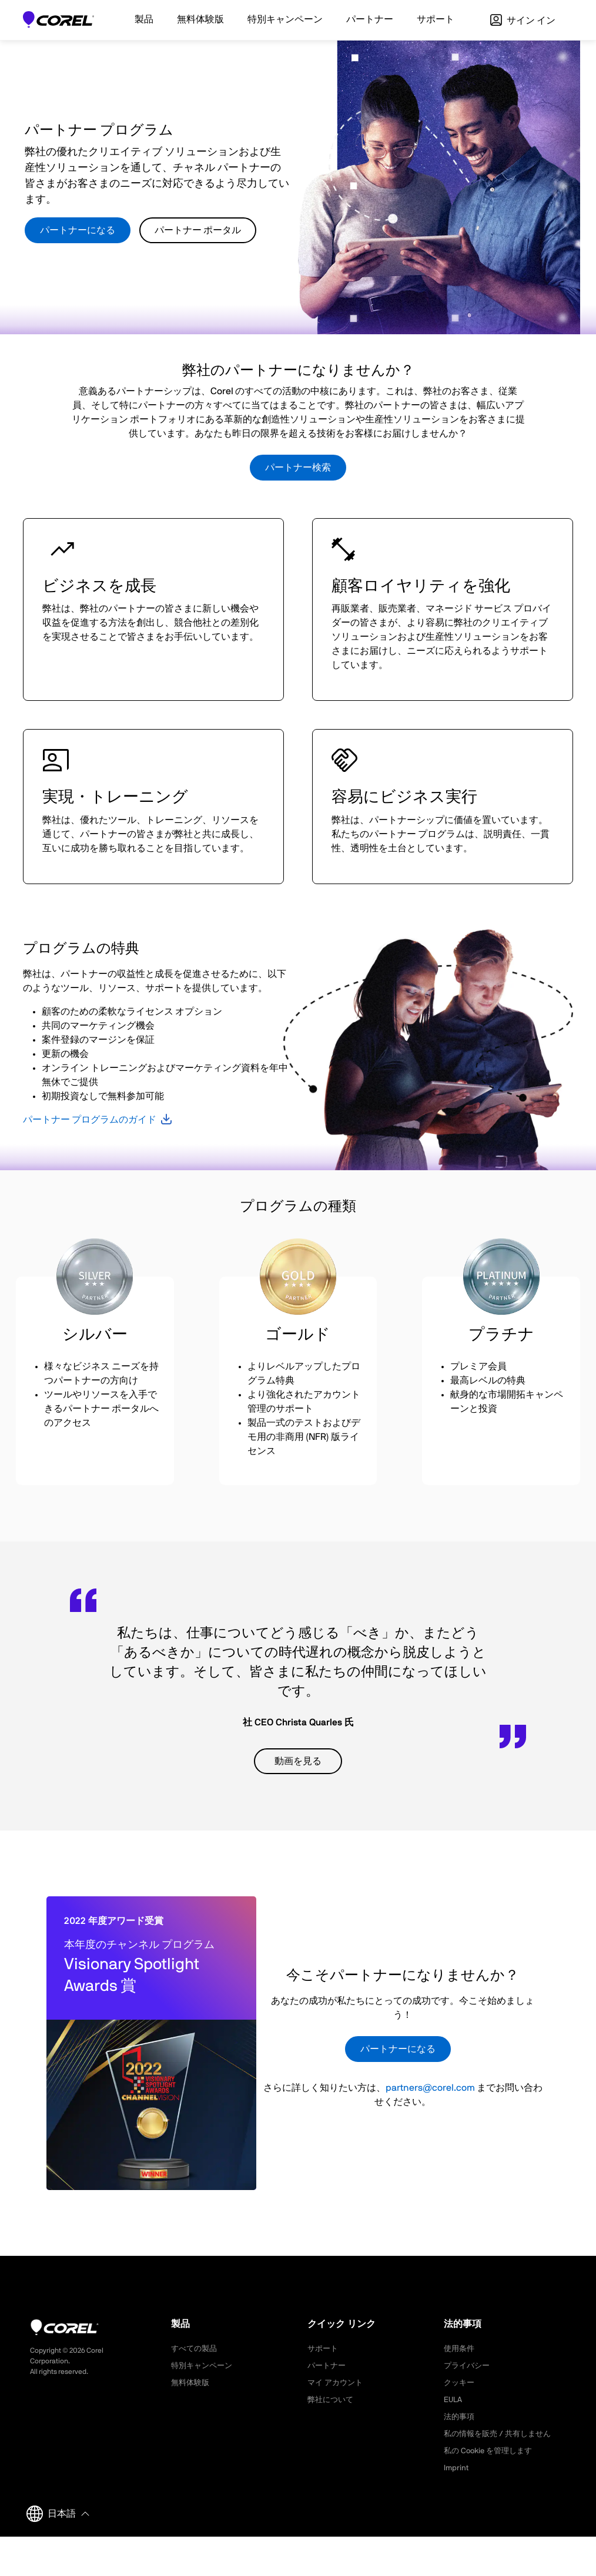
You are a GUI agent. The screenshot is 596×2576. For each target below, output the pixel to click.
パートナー (328, 2366)
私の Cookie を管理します (491, 2451)
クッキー (460, 2383)
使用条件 (460, 2349)
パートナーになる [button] (77, 230)
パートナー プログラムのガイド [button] (89, 1119)
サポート (323, 2349)
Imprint (457, 2468)
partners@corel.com (430, 2088)
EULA (454, 2400)
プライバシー (468, 2366)
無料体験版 (191, 2383)
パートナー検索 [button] (298, 467)
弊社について (332, 2400)
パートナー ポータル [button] (198, 230)
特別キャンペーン (204, 2366)
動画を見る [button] (298, 1761)
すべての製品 (195, 2349)
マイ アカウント (337, 2383)
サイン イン (522, 20)
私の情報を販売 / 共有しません (501, 2434)
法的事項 (460, 2417)
